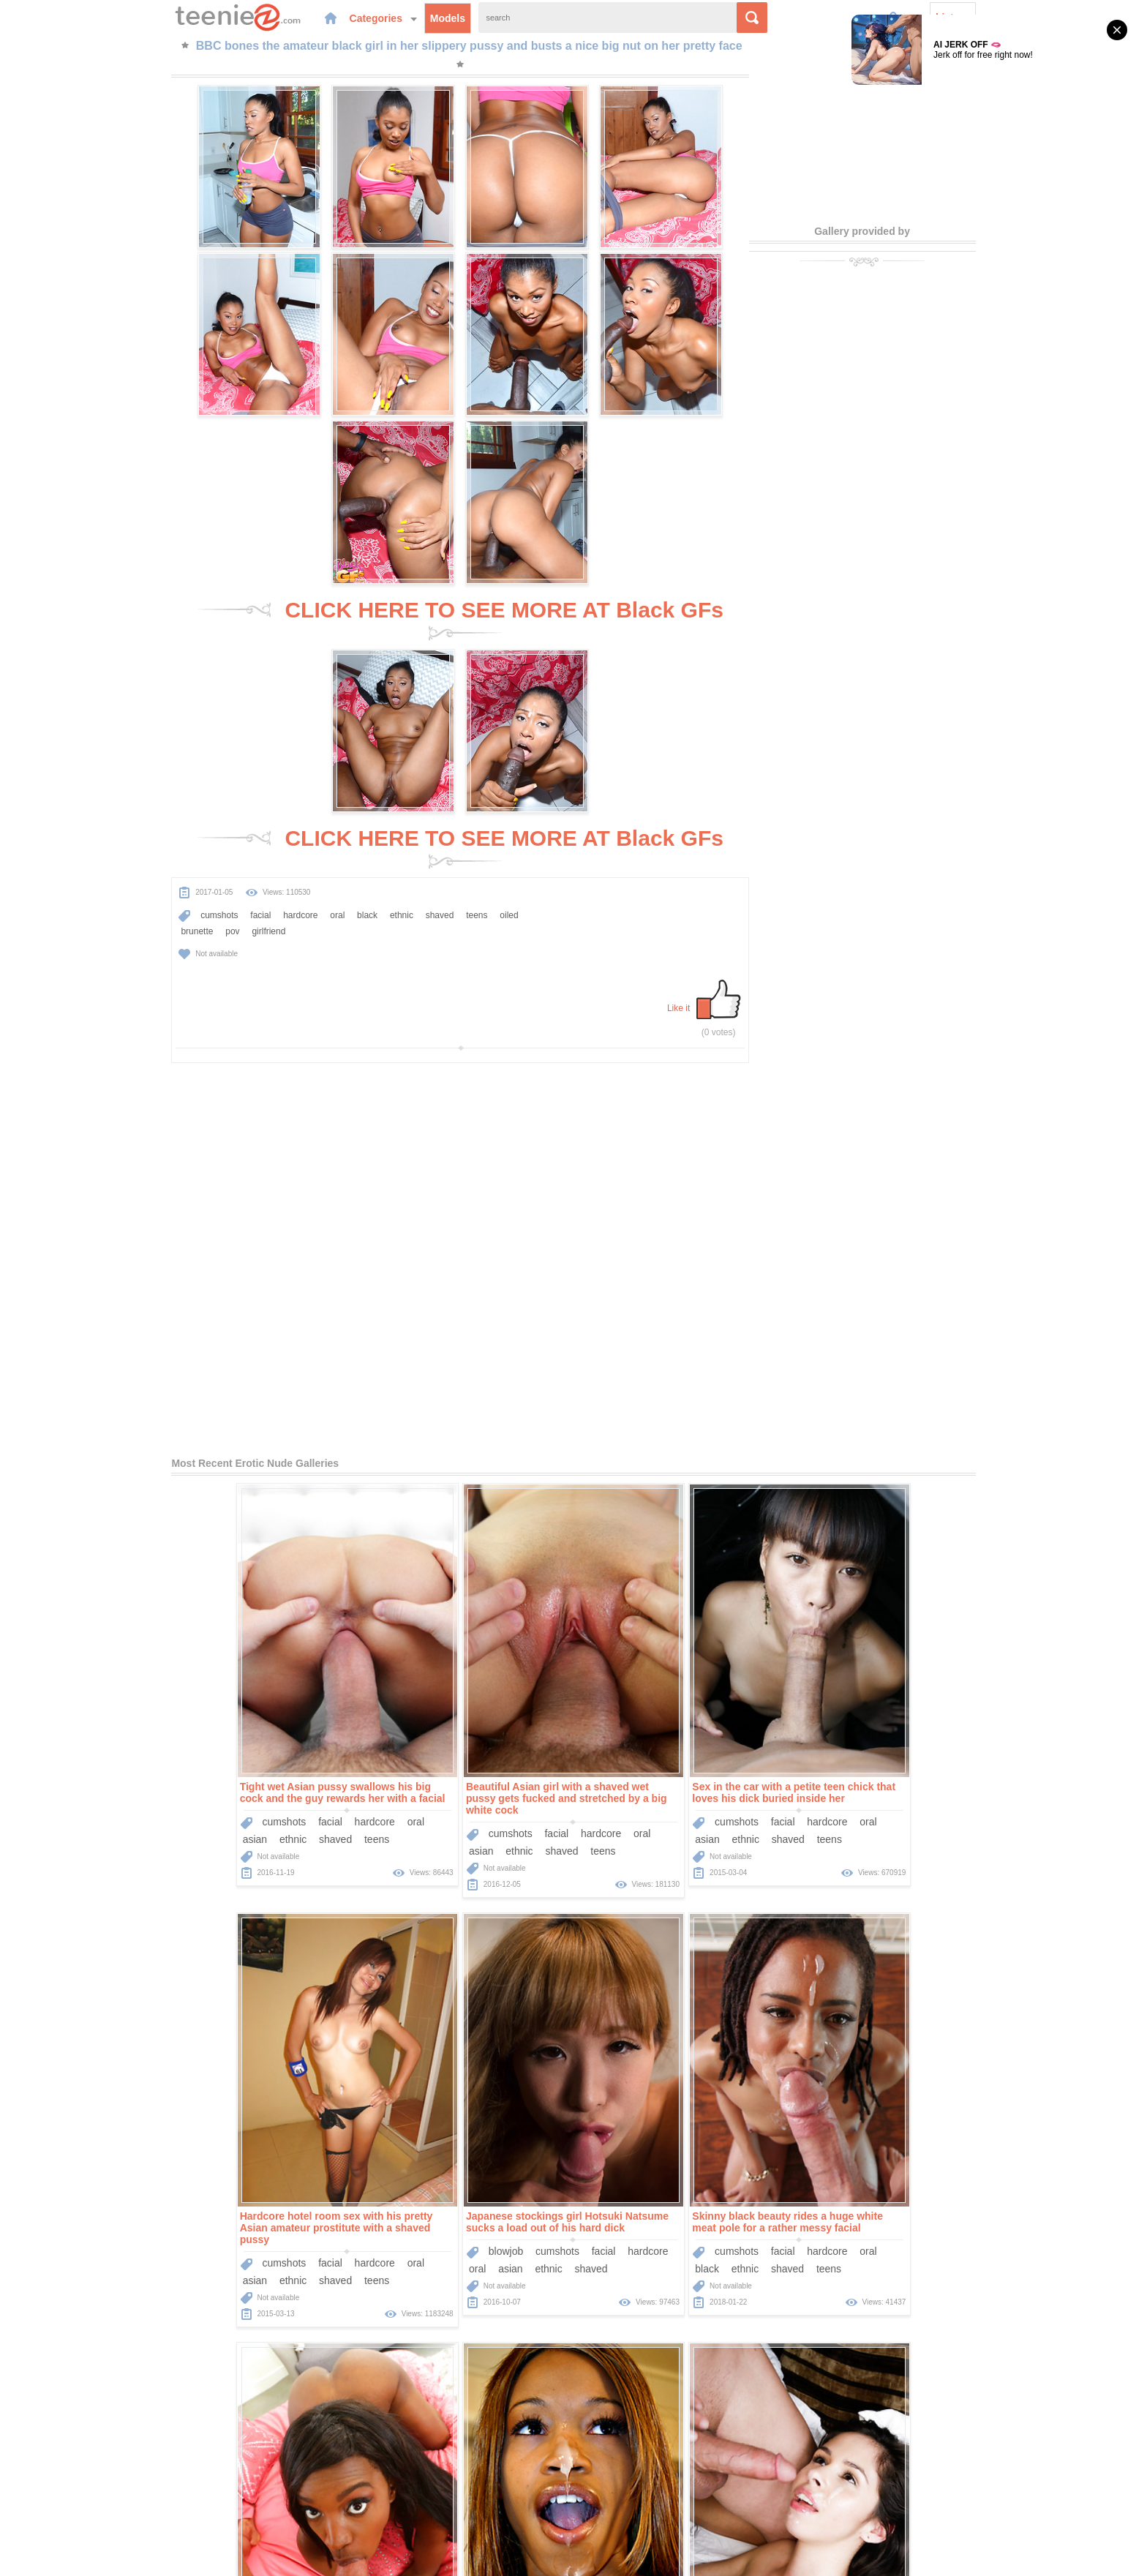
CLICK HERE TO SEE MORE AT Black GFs (460, 430)
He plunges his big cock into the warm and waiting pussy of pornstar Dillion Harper (456, 2173)
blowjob (166, 1784)
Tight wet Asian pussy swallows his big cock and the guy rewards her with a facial (229, 1325)
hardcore (243, 706)
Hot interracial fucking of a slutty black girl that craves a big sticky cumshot (682, 1755)
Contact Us (673, 2491)
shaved (383, 706)
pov (206, 722)
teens (419, 706)
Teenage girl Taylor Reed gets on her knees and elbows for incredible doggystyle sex (231, 2173)
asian (141, 1372)
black (310, 706)
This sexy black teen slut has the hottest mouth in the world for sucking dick (903, 1755)
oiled (133, 722)
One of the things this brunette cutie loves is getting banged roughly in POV (907, 2173)
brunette (171, 722)
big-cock (148, 2220)
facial (203, 706)
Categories (330, 17)
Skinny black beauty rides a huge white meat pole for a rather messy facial (448, 1755)
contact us (692, 2556)
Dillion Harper (406, 2237)
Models (395, 17)
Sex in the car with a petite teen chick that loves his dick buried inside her (681, 1325)
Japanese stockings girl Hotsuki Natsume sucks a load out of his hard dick (228, 1755)
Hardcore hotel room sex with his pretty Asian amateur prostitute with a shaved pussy (902, 1331)
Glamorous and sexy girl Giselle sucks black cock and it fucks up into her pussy (679, 2173)
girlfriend (243, 722)
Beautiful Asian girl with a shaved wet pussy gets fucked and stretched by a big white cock (453, 1331)
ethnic (344, 706)
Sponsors (616, 2491)
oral (280, 706)
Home (464, 2491)
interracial (717, 1802)
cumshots (162, 706)
